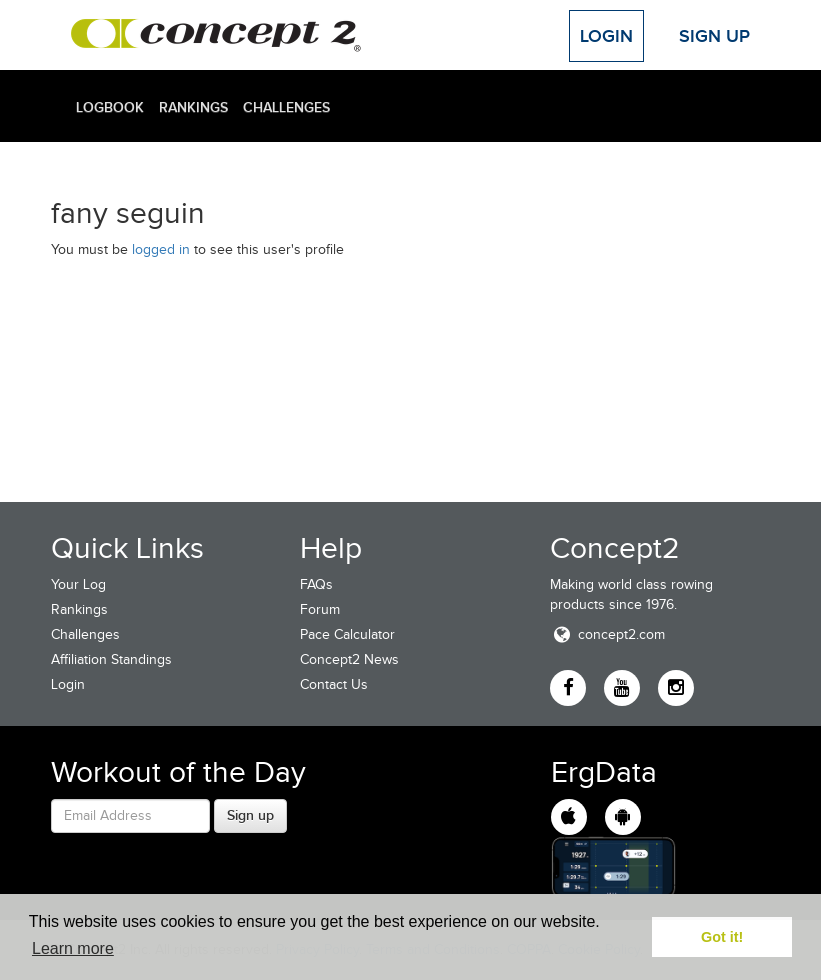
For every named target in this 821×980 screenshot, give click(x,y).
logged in (161, 249)
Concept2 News (349, 659)
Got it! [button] (722, 937)
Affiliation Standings (111, 659)
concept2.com (607, 634)
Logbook (110, 107)
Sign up (250, 815)
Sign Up (714, 36)
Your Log (78, 584)
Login (606, 36)
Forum (320, 609)
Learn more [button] (73, 948)
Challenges (286, 107)
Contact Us (334, 684)
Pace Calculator (347, 634)
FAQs (316, 584)
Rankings (193, 107)
